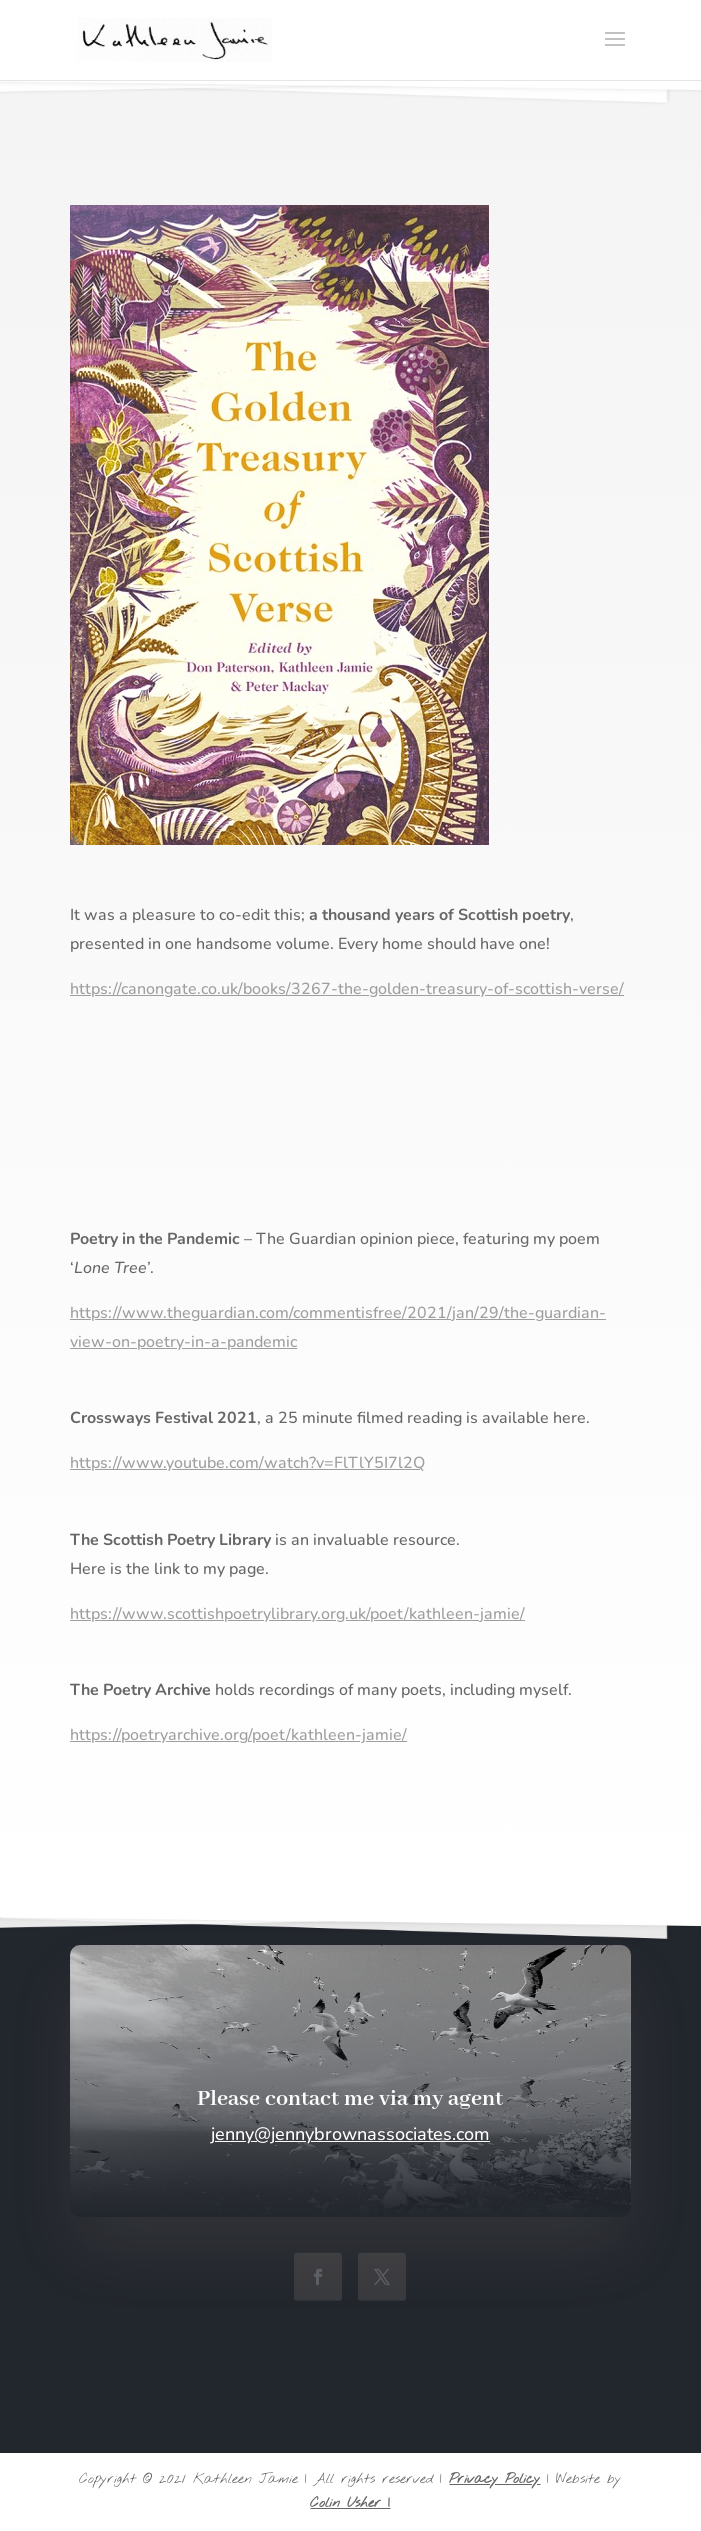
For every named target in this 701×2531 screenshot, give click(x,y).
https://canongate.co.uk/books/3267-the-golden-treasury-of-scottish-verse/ (347, 989)
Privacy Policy (494, 2479)
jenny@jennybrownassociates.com (350, 2134)
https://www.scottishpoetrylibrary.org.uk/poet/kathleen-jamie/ (297, 1614)
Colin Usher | (350, 2503)
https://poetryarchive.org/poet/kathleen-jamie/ (238, 1735)
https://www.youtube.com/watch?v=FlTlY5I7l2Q (247, 1463)
